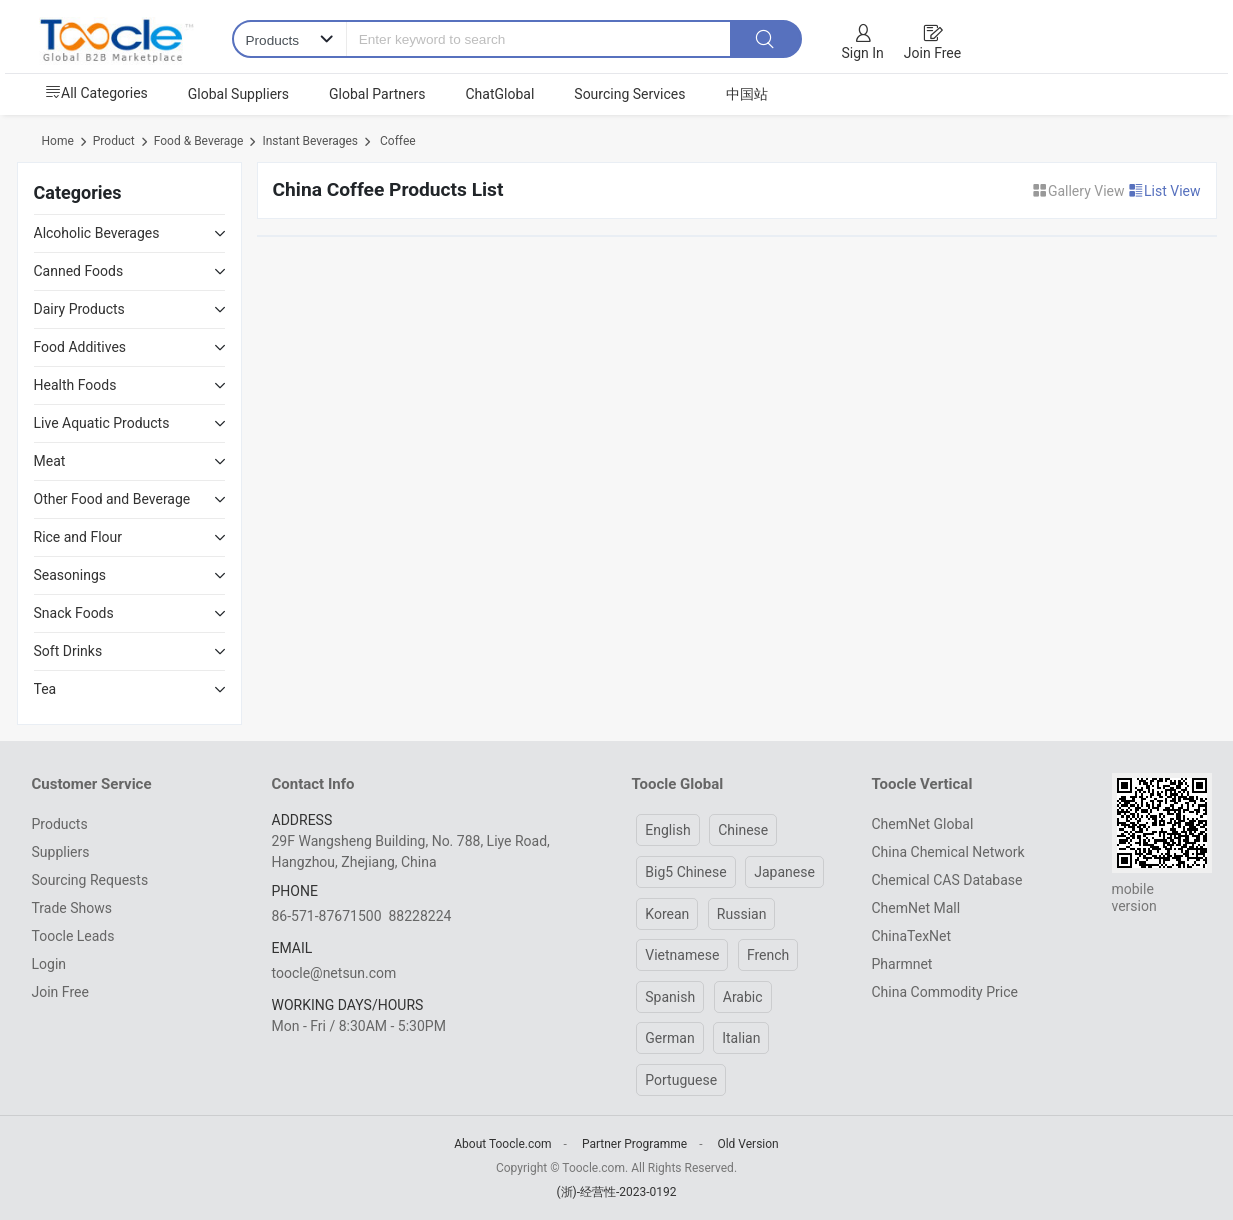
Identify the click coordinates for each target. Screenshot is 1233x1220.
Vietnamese (682, 955)
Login (49, 964)
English (667, 830)
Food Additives (80, 347)
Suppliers (61, 852)
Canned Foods (79, 271)
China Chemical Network (948, 852)
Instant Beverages (310, 141)
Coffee (396, 141)
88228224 (419, 916)
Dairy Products (79, 309)
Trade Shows (72, 908)
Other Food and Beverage (112, 499)
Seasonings (70, 575)
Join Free (932, 53)
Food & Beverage (199, 141)
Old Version (747, 1144)
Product (114, 141)
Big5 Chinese (685, 872)
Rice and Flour (78, 537)
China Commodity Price (945, 992)
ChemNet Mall (916, 908)
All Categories (96, 93)
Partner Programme (634, 1144)
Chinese (743, 830)
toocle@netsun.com (334, 973)
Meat (50, 461)
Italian (741, 1038)
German (669, 1038)
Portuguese (681, 1080)
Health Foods (75, 385)
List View (1164, 191)
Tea (45, 689)
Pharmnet (902, 964)
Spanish (670, 997)
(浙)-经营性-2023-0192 (616, 1192)
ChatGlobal (499, 94)
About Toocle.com (502, 1144)
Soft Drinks (68, 651)
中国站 (747, 94)
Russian (742, 914)
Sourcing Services (629, 94)
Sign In (863, 53)
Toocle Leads (73, 936)
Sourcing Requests (90, 880)
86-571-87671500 (327, 916)
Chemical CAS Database (947, 880)
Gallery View (1080, 191)
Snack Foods (74, 613)
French (768, 955)
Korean (667, 914)
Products (60, 824)
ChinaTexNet (912, 936)
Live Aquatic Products (102, 423)
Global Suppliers (238, 94)
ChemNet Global (923, 824)
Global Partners (377, 94)
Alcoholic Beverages (97, 233)
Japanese (784, 872)
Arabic (743, 997)
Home (58, 141)
